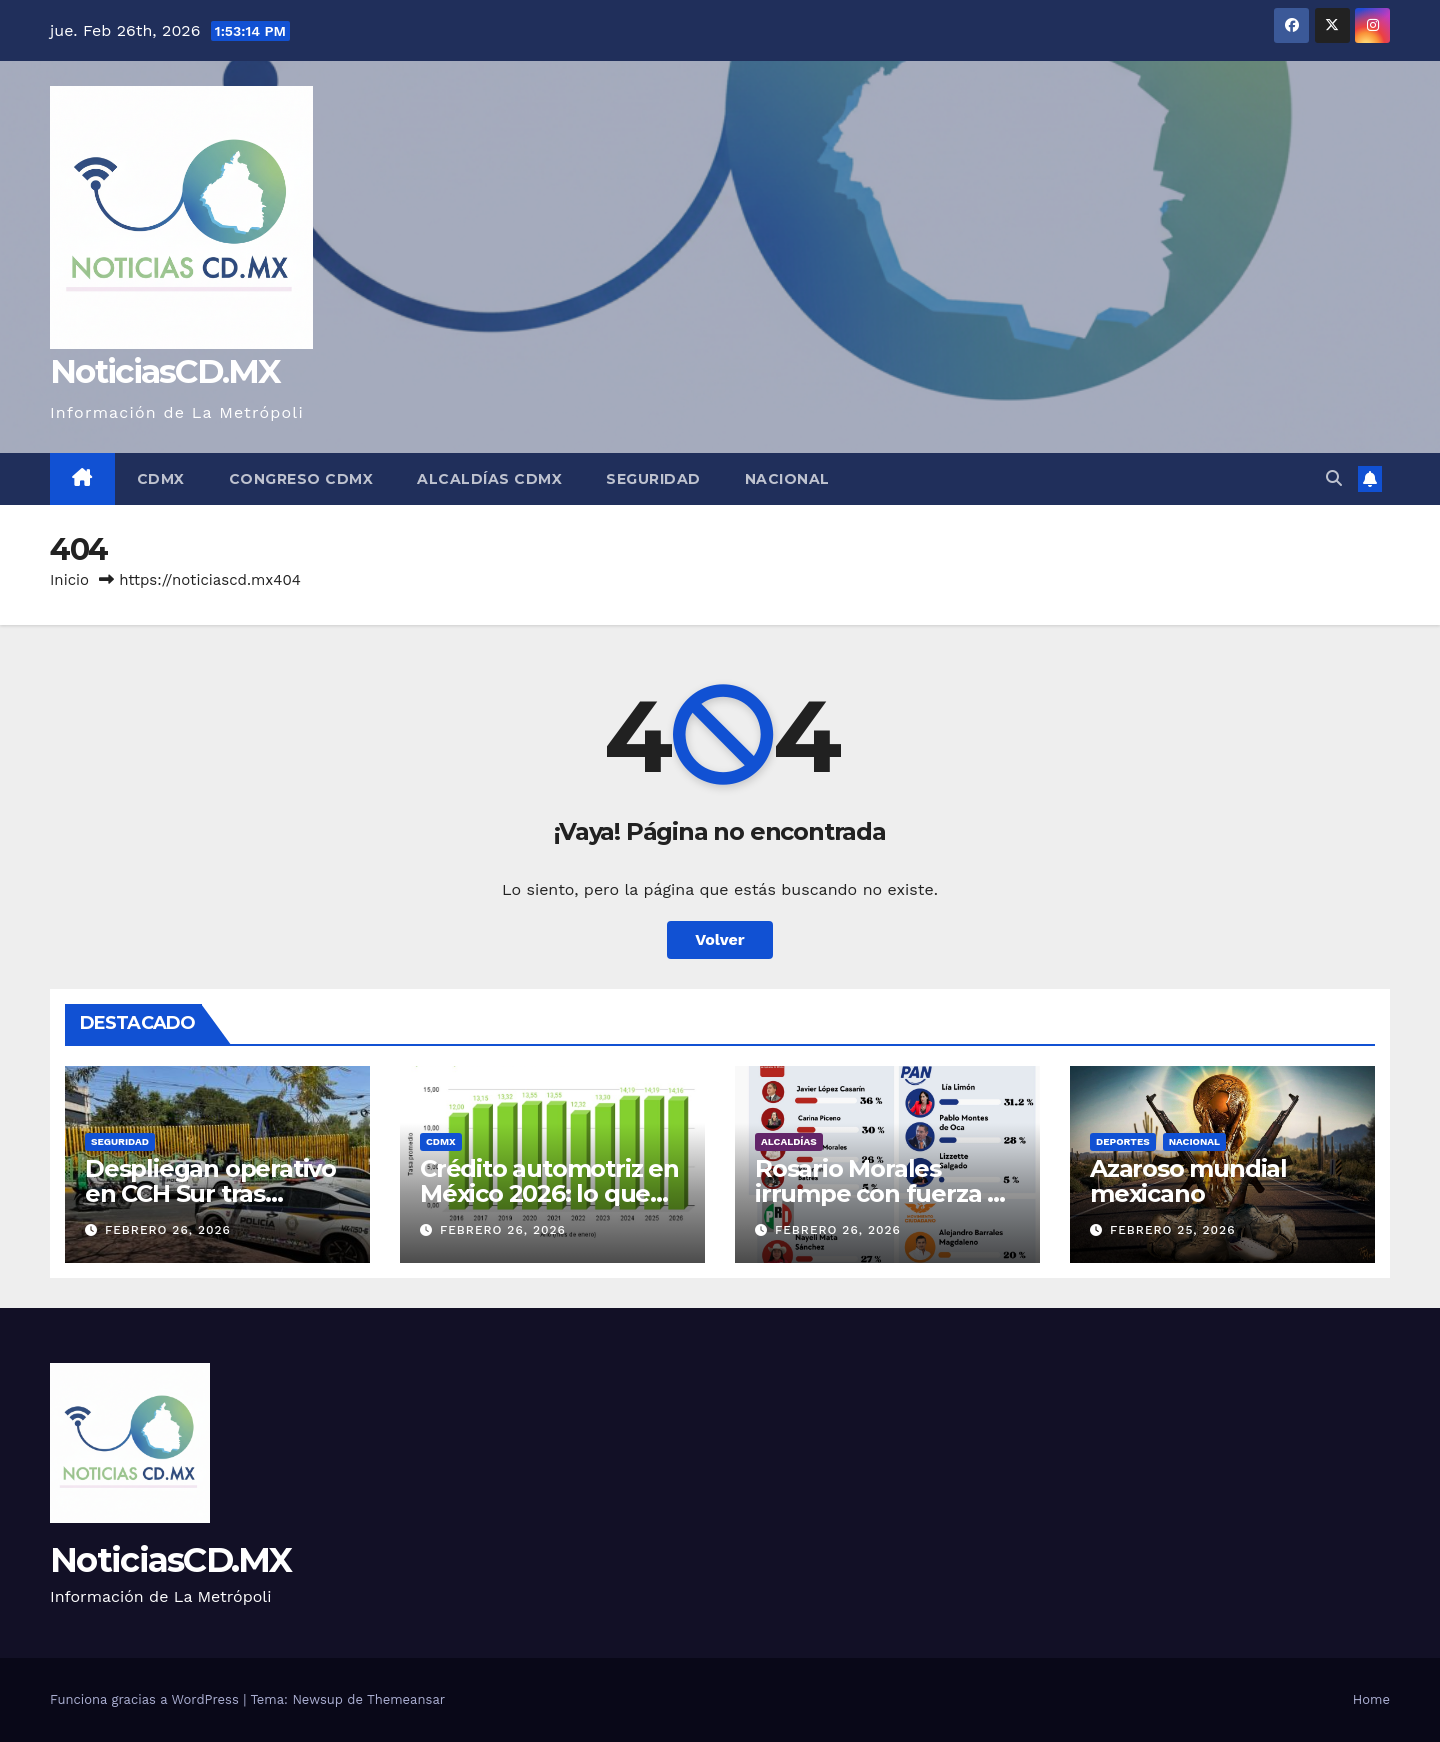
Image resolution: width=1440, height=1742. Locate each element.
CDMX (161, 479)
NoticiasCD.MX (165, 371)
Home (1371, 1699)
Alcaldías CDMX (489, 479)
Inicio (69, 580)
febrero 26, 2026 (168, 1230)
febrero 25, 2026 (1173, 1230)
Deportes (1123, 1141)
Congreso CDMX (301, 479)
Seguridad (653, 479)
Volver (720, 939)
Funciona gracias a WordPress (146, 1699)
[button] (1334, 478)
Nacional (787, 479)
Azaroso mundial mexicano (1188, 1181)
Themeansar (406, 1699)
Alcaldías (789, 1141)
